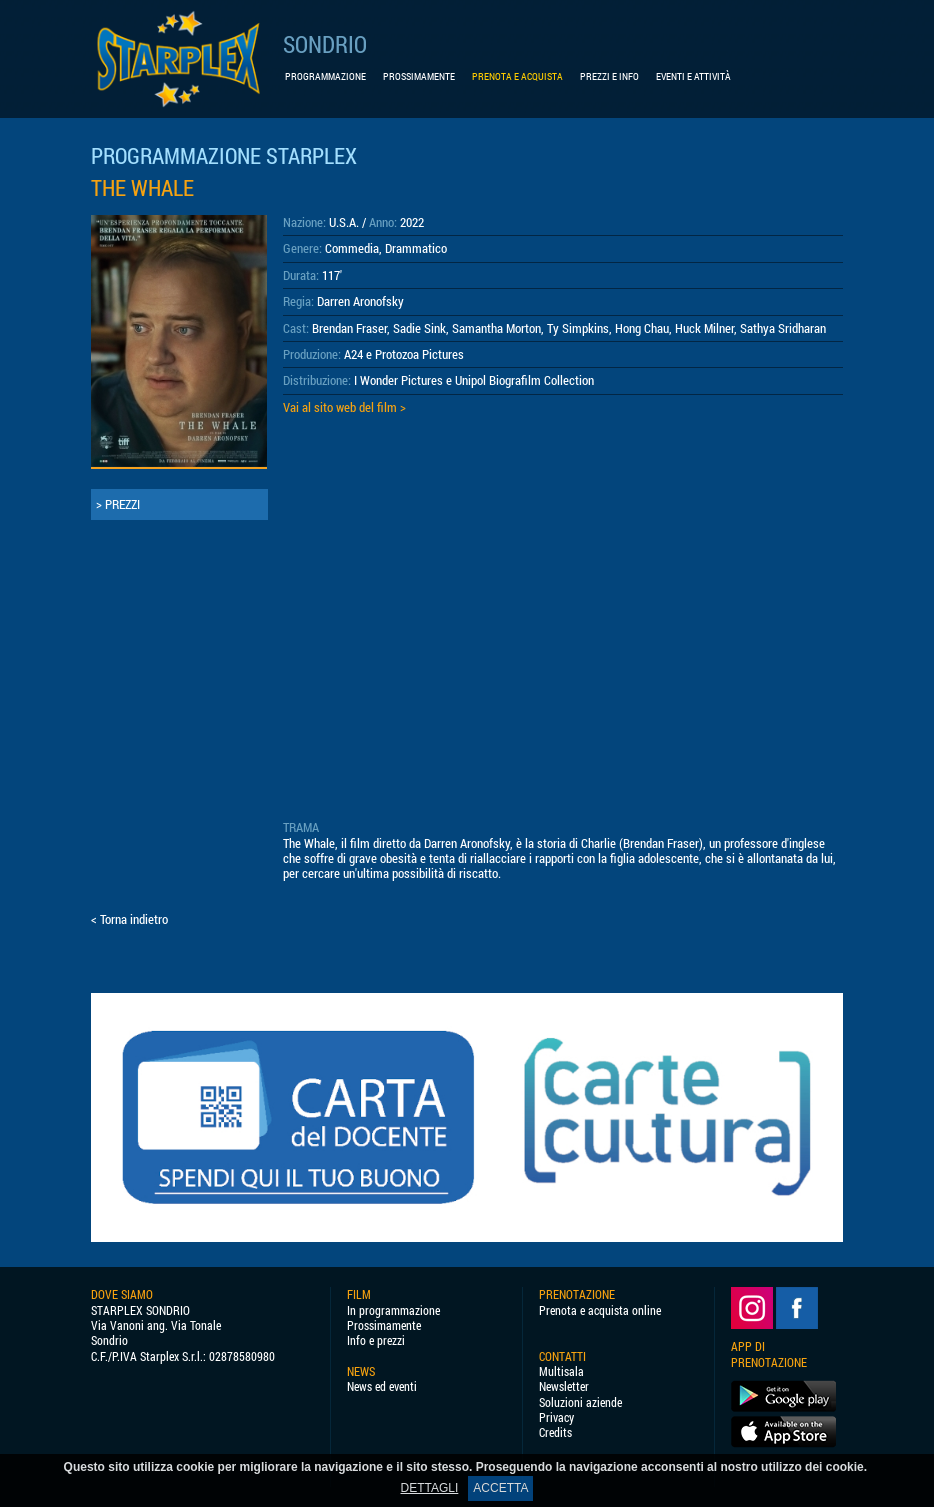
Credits (555, 1432)
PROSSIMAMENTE (419, 76)
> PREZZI (118, 504)
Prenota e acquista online (600, 1310)
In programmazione (393, 1310)
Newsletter (564, 1386)
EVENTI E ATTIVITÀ (693, 76)
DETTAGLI (430, 1488)
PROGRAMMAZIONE (325, 76)
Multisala (561, 1371)
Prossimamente (384, 1325)
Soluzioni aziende (580, 1402)
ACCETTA (500, 1488)
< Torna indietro (129, 919)
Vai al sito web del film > (344, 407)
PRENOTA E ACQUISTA (517, 76)
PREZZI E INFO (609, 76)
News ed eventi (382, 1386)
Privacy (556, 1417)
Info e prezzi (376, 1340)
